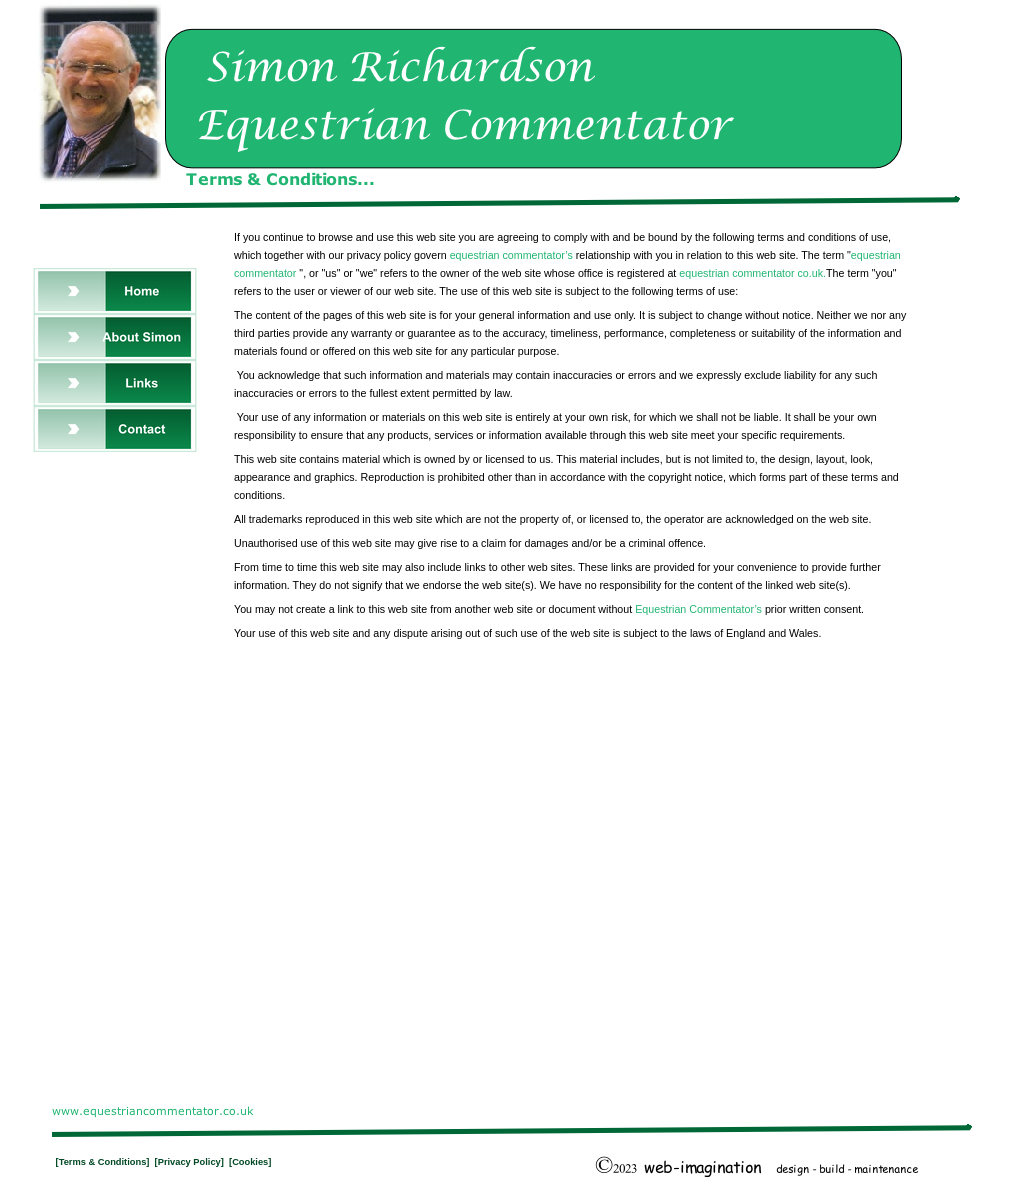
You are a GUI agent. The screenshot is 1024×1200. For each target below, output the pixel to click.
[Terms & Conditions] (104, 1162)
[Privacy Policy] (192, 1162)
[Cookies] (250, 1162)
